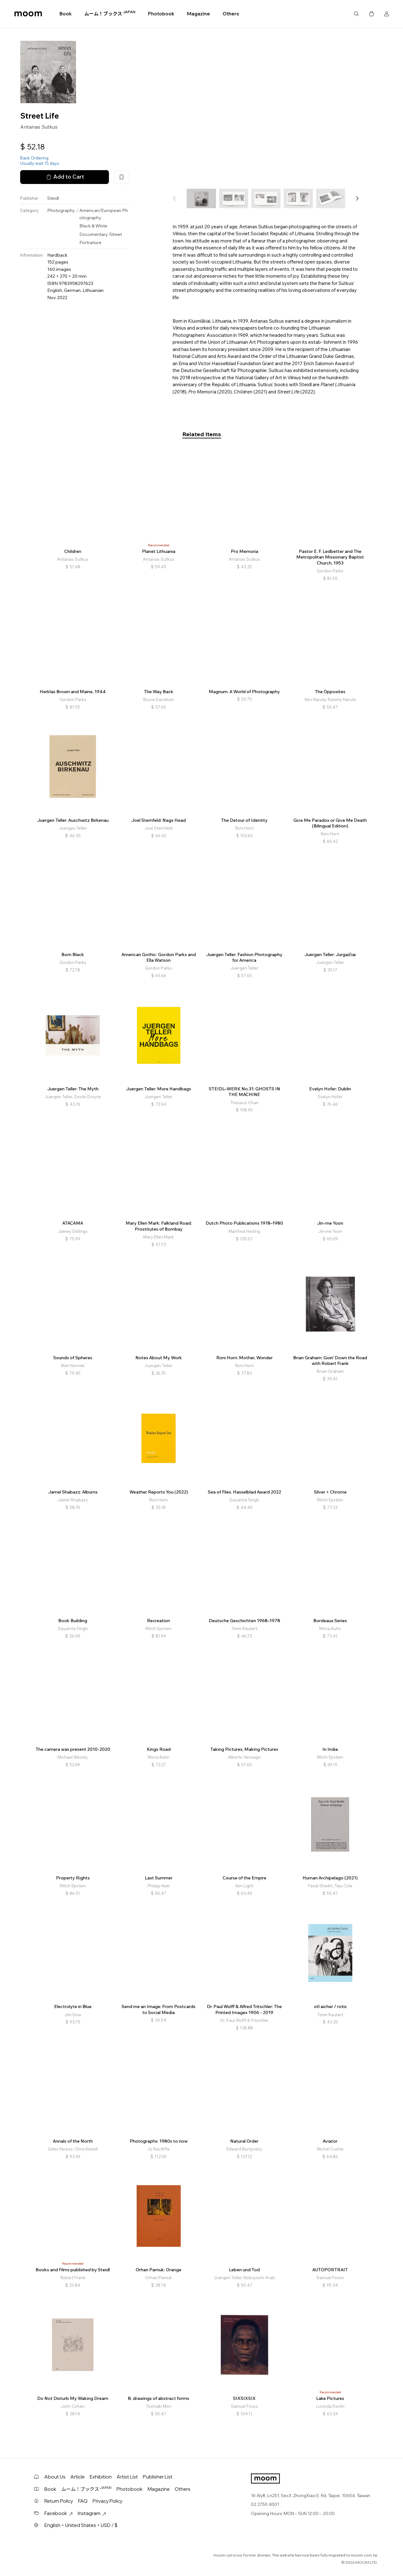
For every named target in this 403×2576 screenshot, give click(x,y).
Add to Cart (64, 177)
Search (356, 14)
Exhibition (101, 2477)
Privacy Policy (107, 2501)
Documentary (93, 234)
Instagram (92, 2513)
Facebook (58, 2513)
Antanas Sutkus (39, 127)
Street (115, 234)
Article (78, 2477)
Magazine (198, 14)
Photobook (161, 14)
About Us (54, 2477)
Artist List (127, 2477)
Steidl (53, 198)
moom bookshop (28, 14)
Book (66, 14)
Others (231, 14)
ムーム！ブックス (109, 13)
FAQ (83, 2501)
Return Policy (58, 2501)
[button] (357, 198)
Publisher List (158, 2477)
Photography (61, 210)
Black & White (93, 226)
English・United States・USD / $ (80, 2525)
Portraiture (90, 242)
